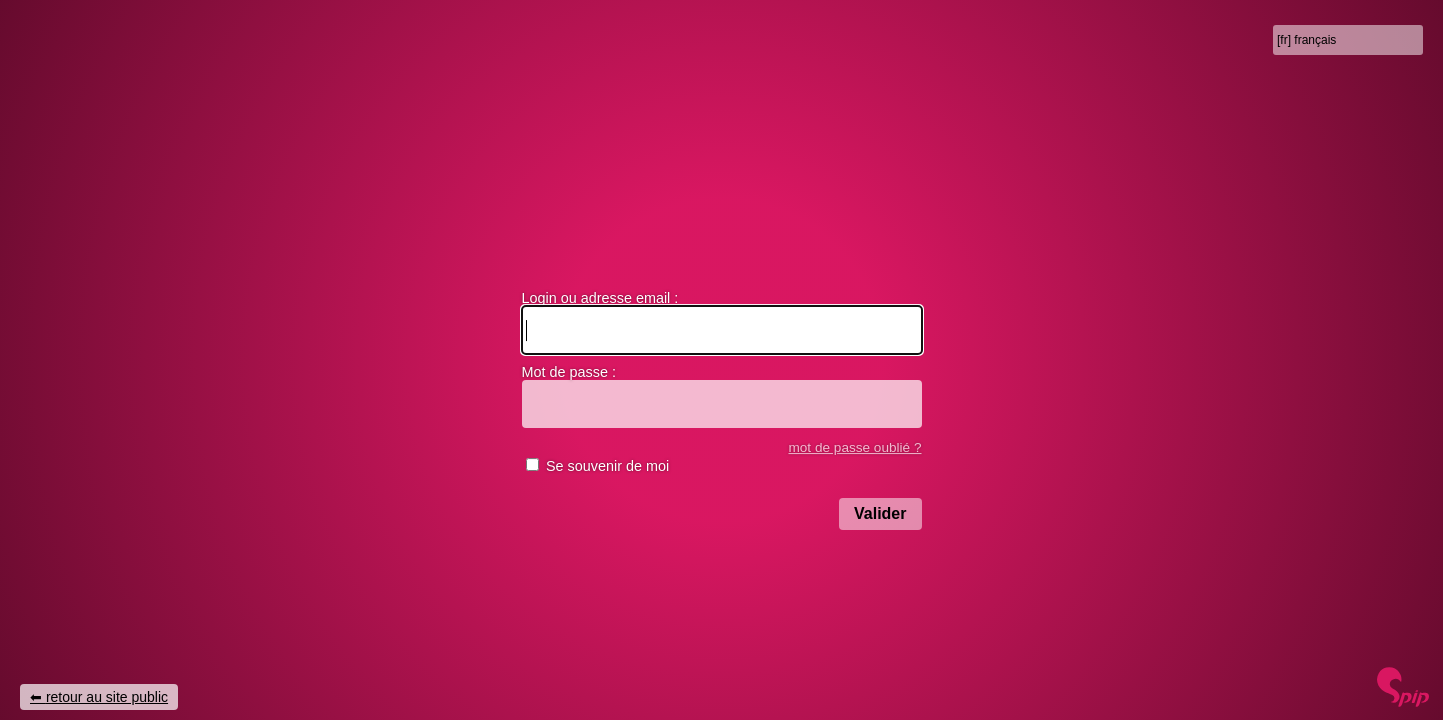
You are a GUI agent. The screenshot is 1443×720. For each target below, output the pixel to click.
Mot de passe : (569, 372)
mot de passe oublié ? (854, 447)
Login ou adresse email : (600, 298)
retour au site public (107, 697)
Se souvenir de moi (607, 466)
